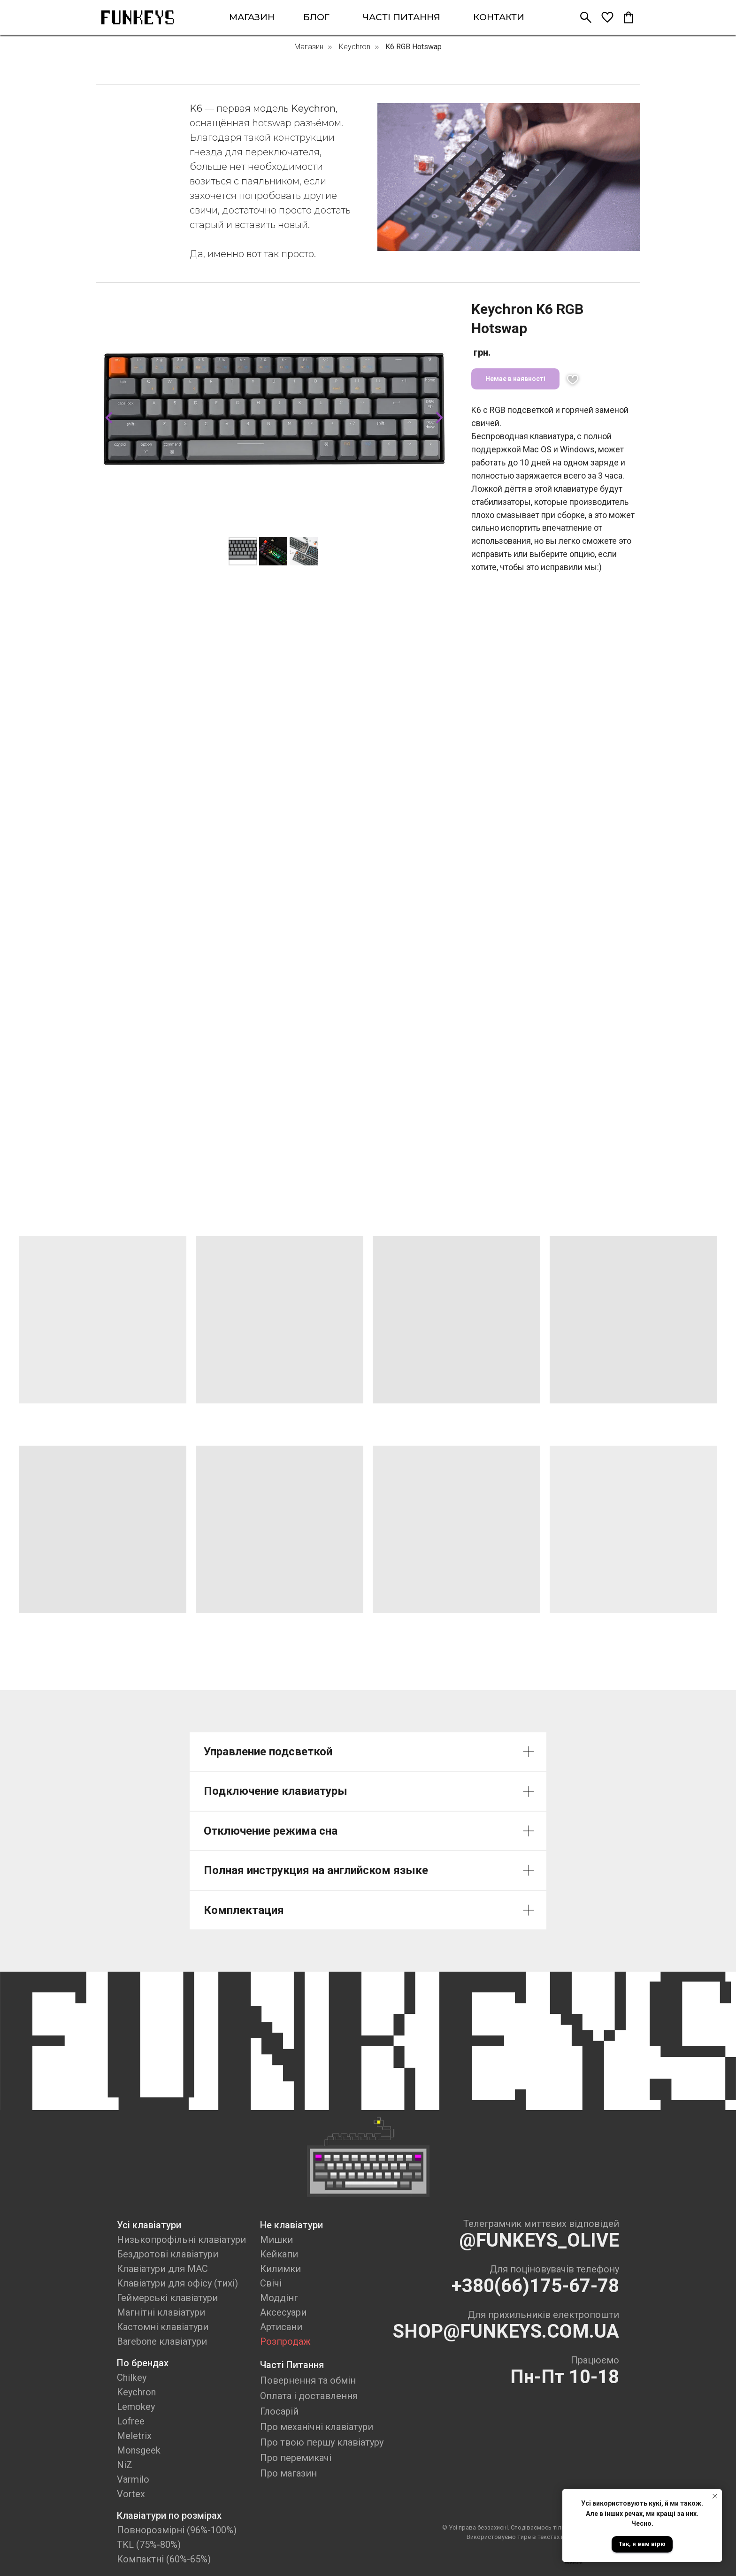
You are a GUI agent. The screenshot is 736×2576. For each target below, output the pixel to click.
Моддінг (279, 2297)
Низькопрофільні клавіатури (181, 2239)
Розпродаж (285, 2341)
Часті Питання (292, 2364)
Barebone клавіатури (162, 2341)
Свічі (271, 2283)
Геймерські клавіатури (167, 2297)
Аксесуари (283, 2312)
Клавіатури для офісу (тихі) (177, 2283)
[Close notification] (715, 2496)
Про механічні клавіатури (316, 2426)
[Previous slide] (109, 418)
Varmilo (133, 2479)
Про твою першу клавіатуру (321, 2442)
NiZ (124, 2464)
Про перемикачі (295, 2457)
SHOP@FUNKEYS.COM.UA (506, 2331)
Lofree (131, 2421)
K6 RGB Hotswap (413, 46)
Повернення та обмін (308, 2380)
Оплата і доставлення (309, 2395)
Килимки (280, 2268)
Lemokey (136, 2406)
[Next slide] (439, 418)
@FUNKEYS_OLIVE (539, 2240)
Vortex (131, 2494)
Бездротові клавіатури (167, 2254)
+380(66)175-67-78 (535, 2286)
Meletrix (134, 2435)
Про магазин (288, 2473)
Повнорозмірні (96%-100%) (177, 2530)
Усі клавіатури (149, 2225)
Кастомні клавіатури (162, 2326)
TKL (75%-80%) (149, 2544)
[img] (137, 17)
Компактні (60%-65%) (164, 2559)
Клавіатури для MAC (162, 2268)
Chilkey (131, 2377)
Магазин (308, 46)
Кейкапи (279, 2254)
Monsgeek (139, 2450)
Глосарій (279, 2411)
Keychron (354, 46)
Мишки (276, 2239)
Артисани (281, 2326)
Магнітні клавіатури (161, 2312)
